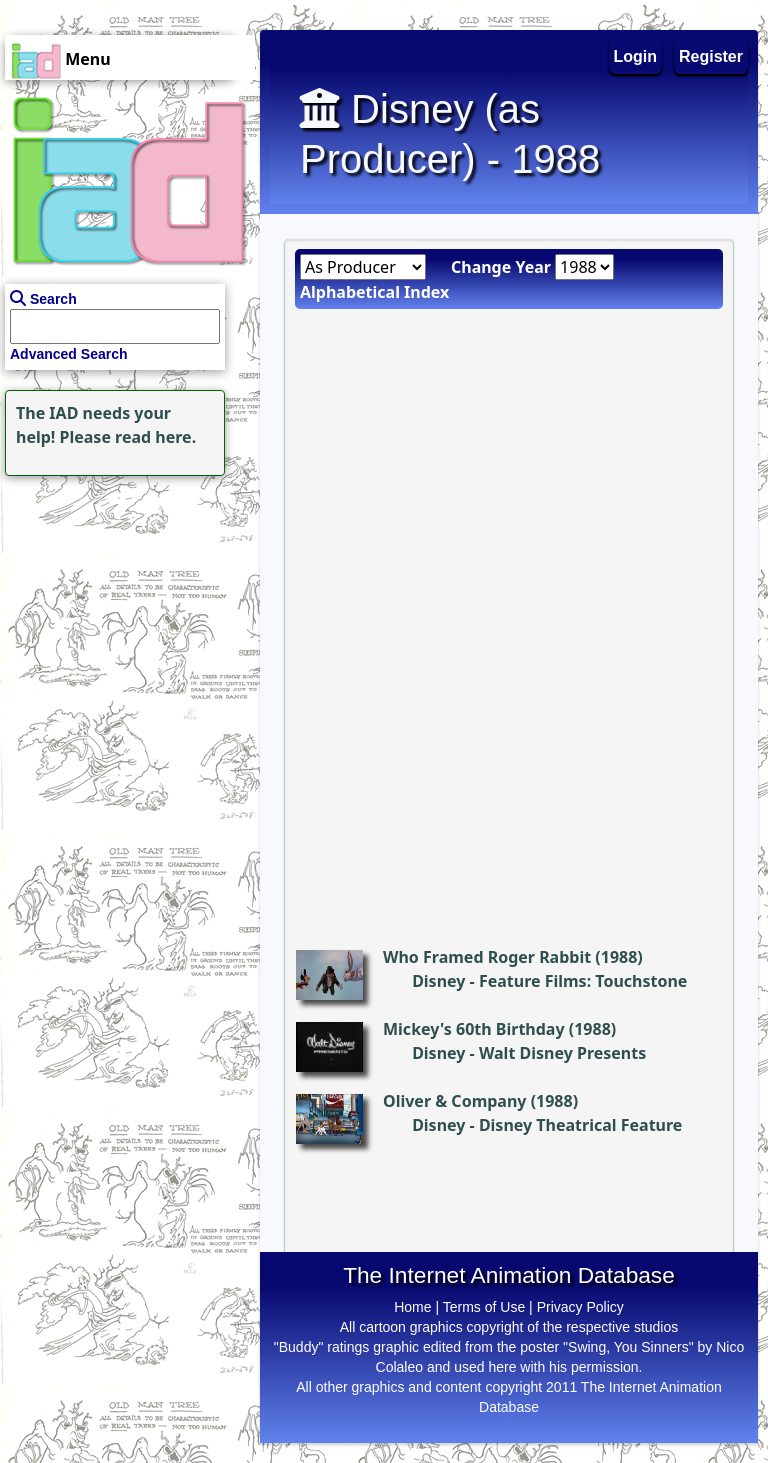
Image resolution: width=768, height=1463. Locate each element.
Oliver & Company (454, 1101)
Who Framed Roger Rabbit (487, 957)
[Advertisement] (125, 606)
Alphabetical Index (374, 292)
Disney (438, 981)
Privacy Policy (580, 1307)
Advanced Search (69, 354)
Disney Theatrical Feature (581, 1125)
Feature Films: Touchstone (583, 981)
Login (636, 56)
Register (711, 56)
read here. (155, 437)
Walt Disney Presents (562, 1053)
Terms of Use (484, 1307)
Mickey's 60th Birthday (474, 1029)
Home (412, 1307)
